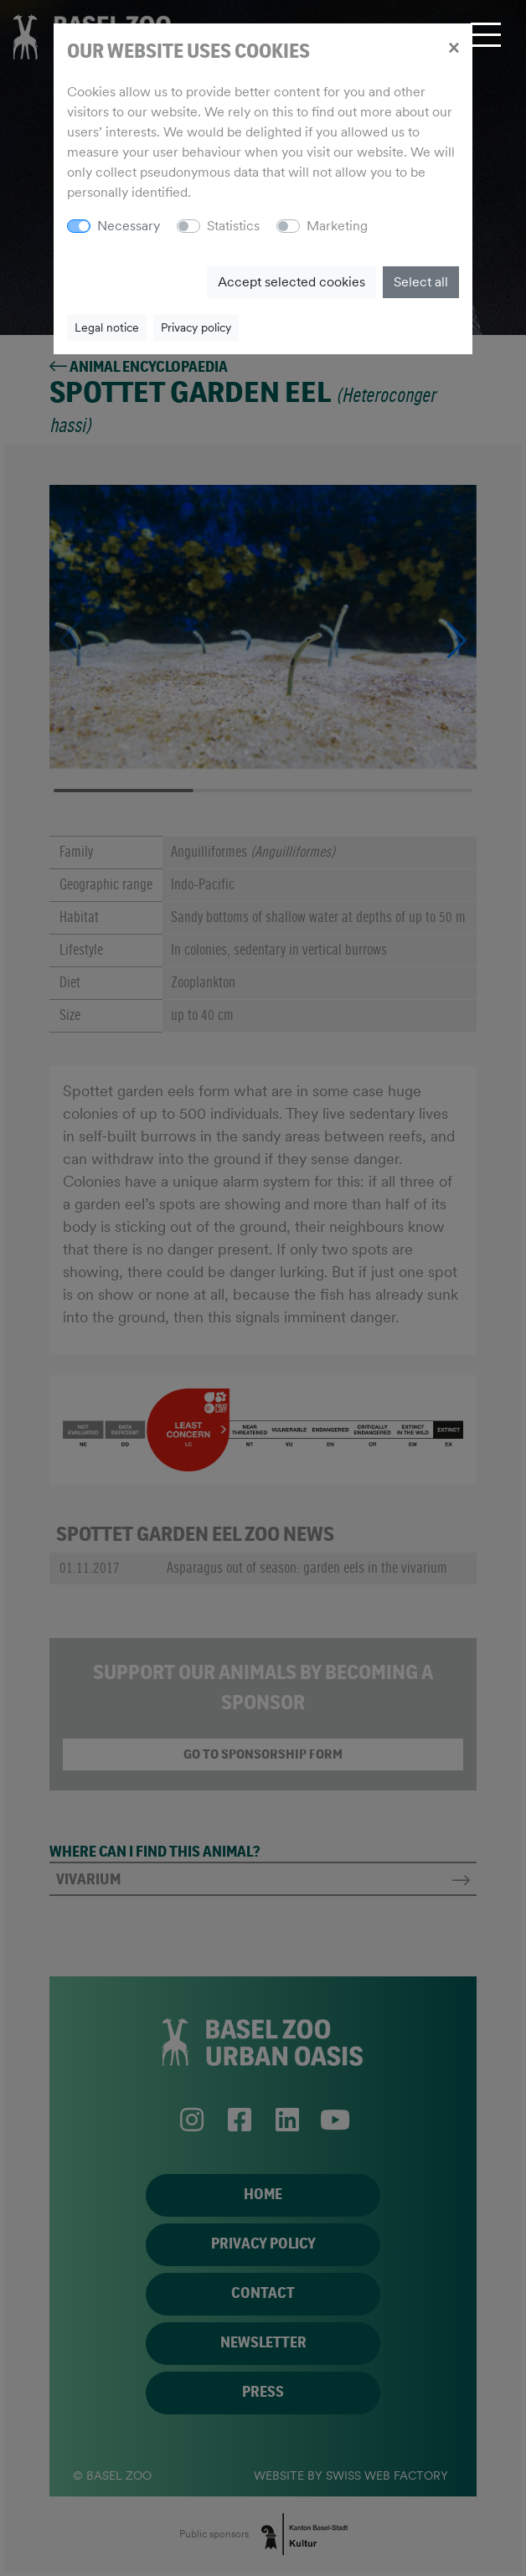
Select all (421, 282)
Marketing (337, 226)
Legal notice (107, 327)
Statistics (233, 226)
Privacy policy (196, 327)
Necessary (128, 226)
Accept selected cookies (291, 282)
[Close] (453, 46)
